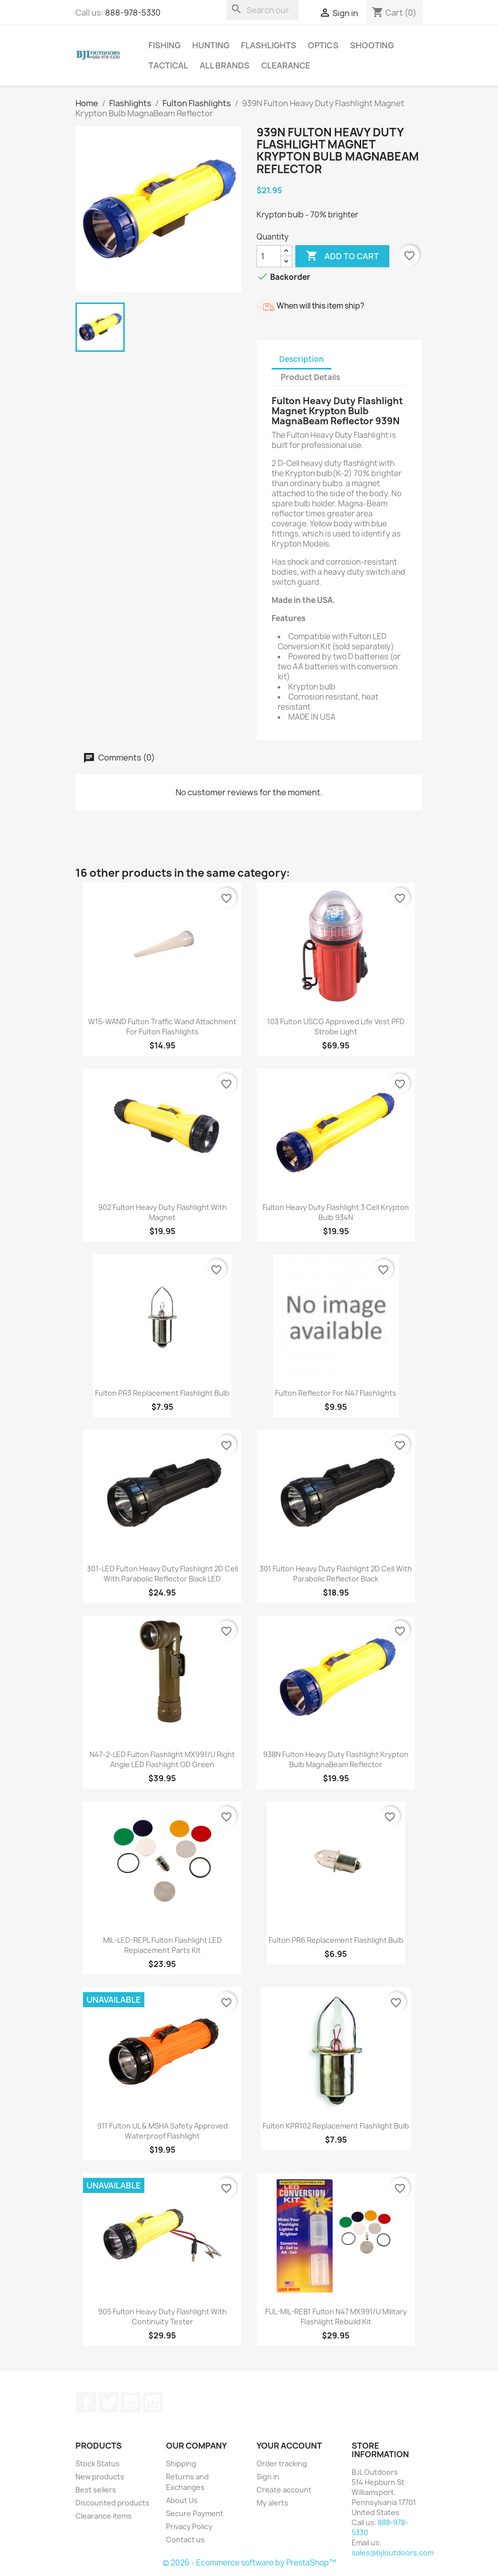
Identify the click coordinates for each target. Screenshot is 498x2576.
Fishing (164, 45)
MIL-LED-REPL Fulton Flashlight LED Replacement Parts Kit (162, 1945)
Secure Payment (194, 2513)
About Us (182, 2500)
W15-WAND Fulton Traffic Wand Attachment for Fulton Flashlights (162, 1026)
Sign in (268, 2476)
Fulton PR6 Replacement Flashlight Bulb (336, 1940)
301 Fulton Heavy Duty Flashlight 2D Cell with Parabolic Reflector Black (336, 1573)
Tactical (168, 65)
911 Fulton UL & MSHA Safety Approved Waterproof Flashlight (162, 2131)
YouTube (131, 2402)
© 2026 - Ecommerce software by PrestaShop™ (249, 2562)
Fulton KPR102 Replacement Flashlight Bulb (336, 2126)
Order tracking (282, 2463)
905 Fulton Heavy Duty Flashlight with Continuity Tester (162, 2316)
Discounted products (112, 2503)
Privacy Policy (189, 2526)
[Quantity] (269, 256)
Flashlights (268, 45)
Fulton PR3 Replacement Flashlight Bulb (162, 1393)
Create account (284, 2489)
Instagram (153, 2402)
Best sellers (95, 2489)
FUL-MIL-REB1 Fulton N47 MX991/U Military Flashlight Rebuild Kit (336, 2316)
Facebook (86, 2402)
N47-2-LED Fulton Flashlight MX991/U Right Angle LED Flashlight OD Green (162, 1759)
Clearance (285, 65)
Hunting (210, 45)
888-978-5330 (132, 12)
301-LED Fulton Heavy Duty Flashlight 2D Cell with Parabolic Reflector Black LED (162, 1573)
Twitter (109, 2402)
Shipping (181, 2463)
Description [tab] (301, 359)
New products (99, 2476)
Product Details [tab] (310, 377)
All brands (225, 65)
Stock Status (97, 2463)
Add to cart (342, 256)
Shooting (372, 45)
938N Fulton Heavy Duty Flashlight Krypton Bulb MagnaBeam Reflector (335, 1759)
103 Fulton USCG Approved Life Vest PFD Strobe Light (335, 1026)
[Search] (262, 10)
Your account (289, 2445)
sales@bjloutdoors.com (393, 2552)
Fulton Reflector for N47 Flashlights (335, 1393)
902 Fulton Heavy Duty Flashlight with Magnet (162, 1212)
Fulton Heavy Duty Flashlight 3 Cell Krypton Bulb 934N (336, 1212)
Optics (323, 45)
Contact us (185, 2539)
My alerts (272, 2503)
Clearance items (103, 2516)
